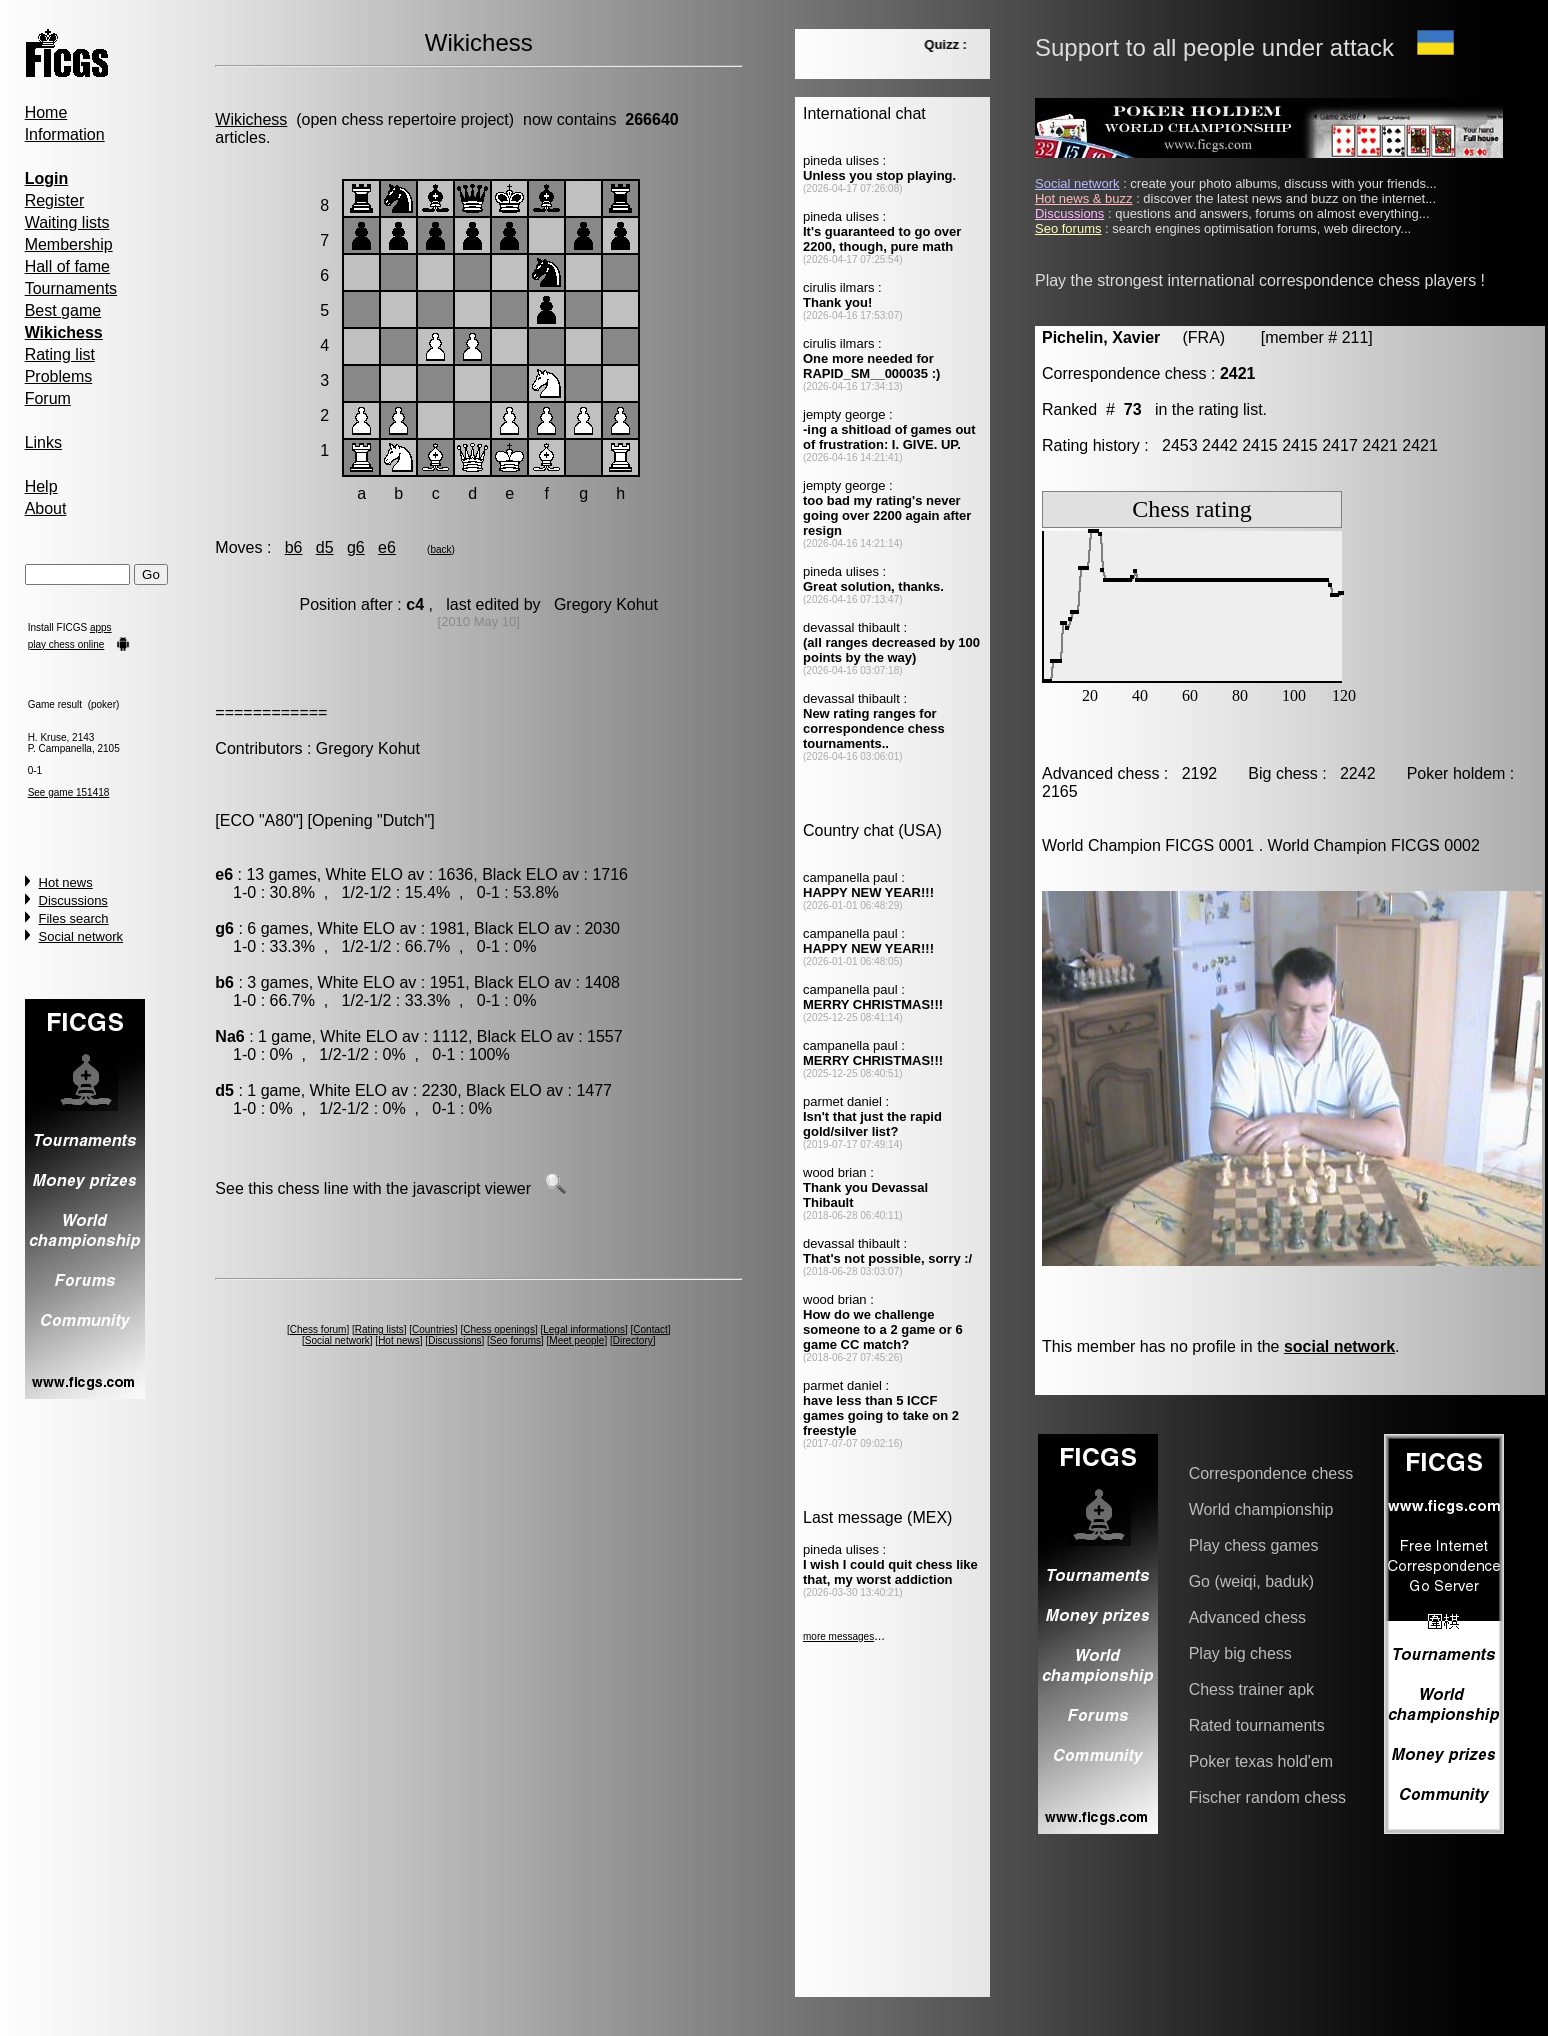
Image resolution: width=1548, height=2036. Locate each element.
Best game (63, 310)
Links (43, 442)
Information (65, 134)
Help (41, 486)
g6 (356, 547)
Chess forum (318, 1329)
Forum (48, 398)
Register (55, 200)
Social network (81, 936)
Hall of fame (67, 266)
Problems (59, 376)
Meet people (576, 1340)
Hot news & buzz (1084, 198)
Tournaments (71, 288)
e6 (387, 547)
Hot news (66, 882)
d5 (325, 547)
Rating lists (379, 1329)
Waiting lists (67, 222)
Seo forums (515, 1340)
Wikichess (251, 119)
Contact (650, 1329)
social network (1339, 1346)
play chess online (66, 644)
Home (46, 112)
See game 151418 (69, 792)
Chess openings (499, 1329)
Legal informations (584, 1329)
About (46, 508)
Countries (433, 1329)
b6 (294, 547)
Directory (633, 1340)
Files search (74, 918)
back (440, 549)
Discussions (73, 900)
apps (101, 627)
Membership (69, 244)
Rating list (60, 354)
